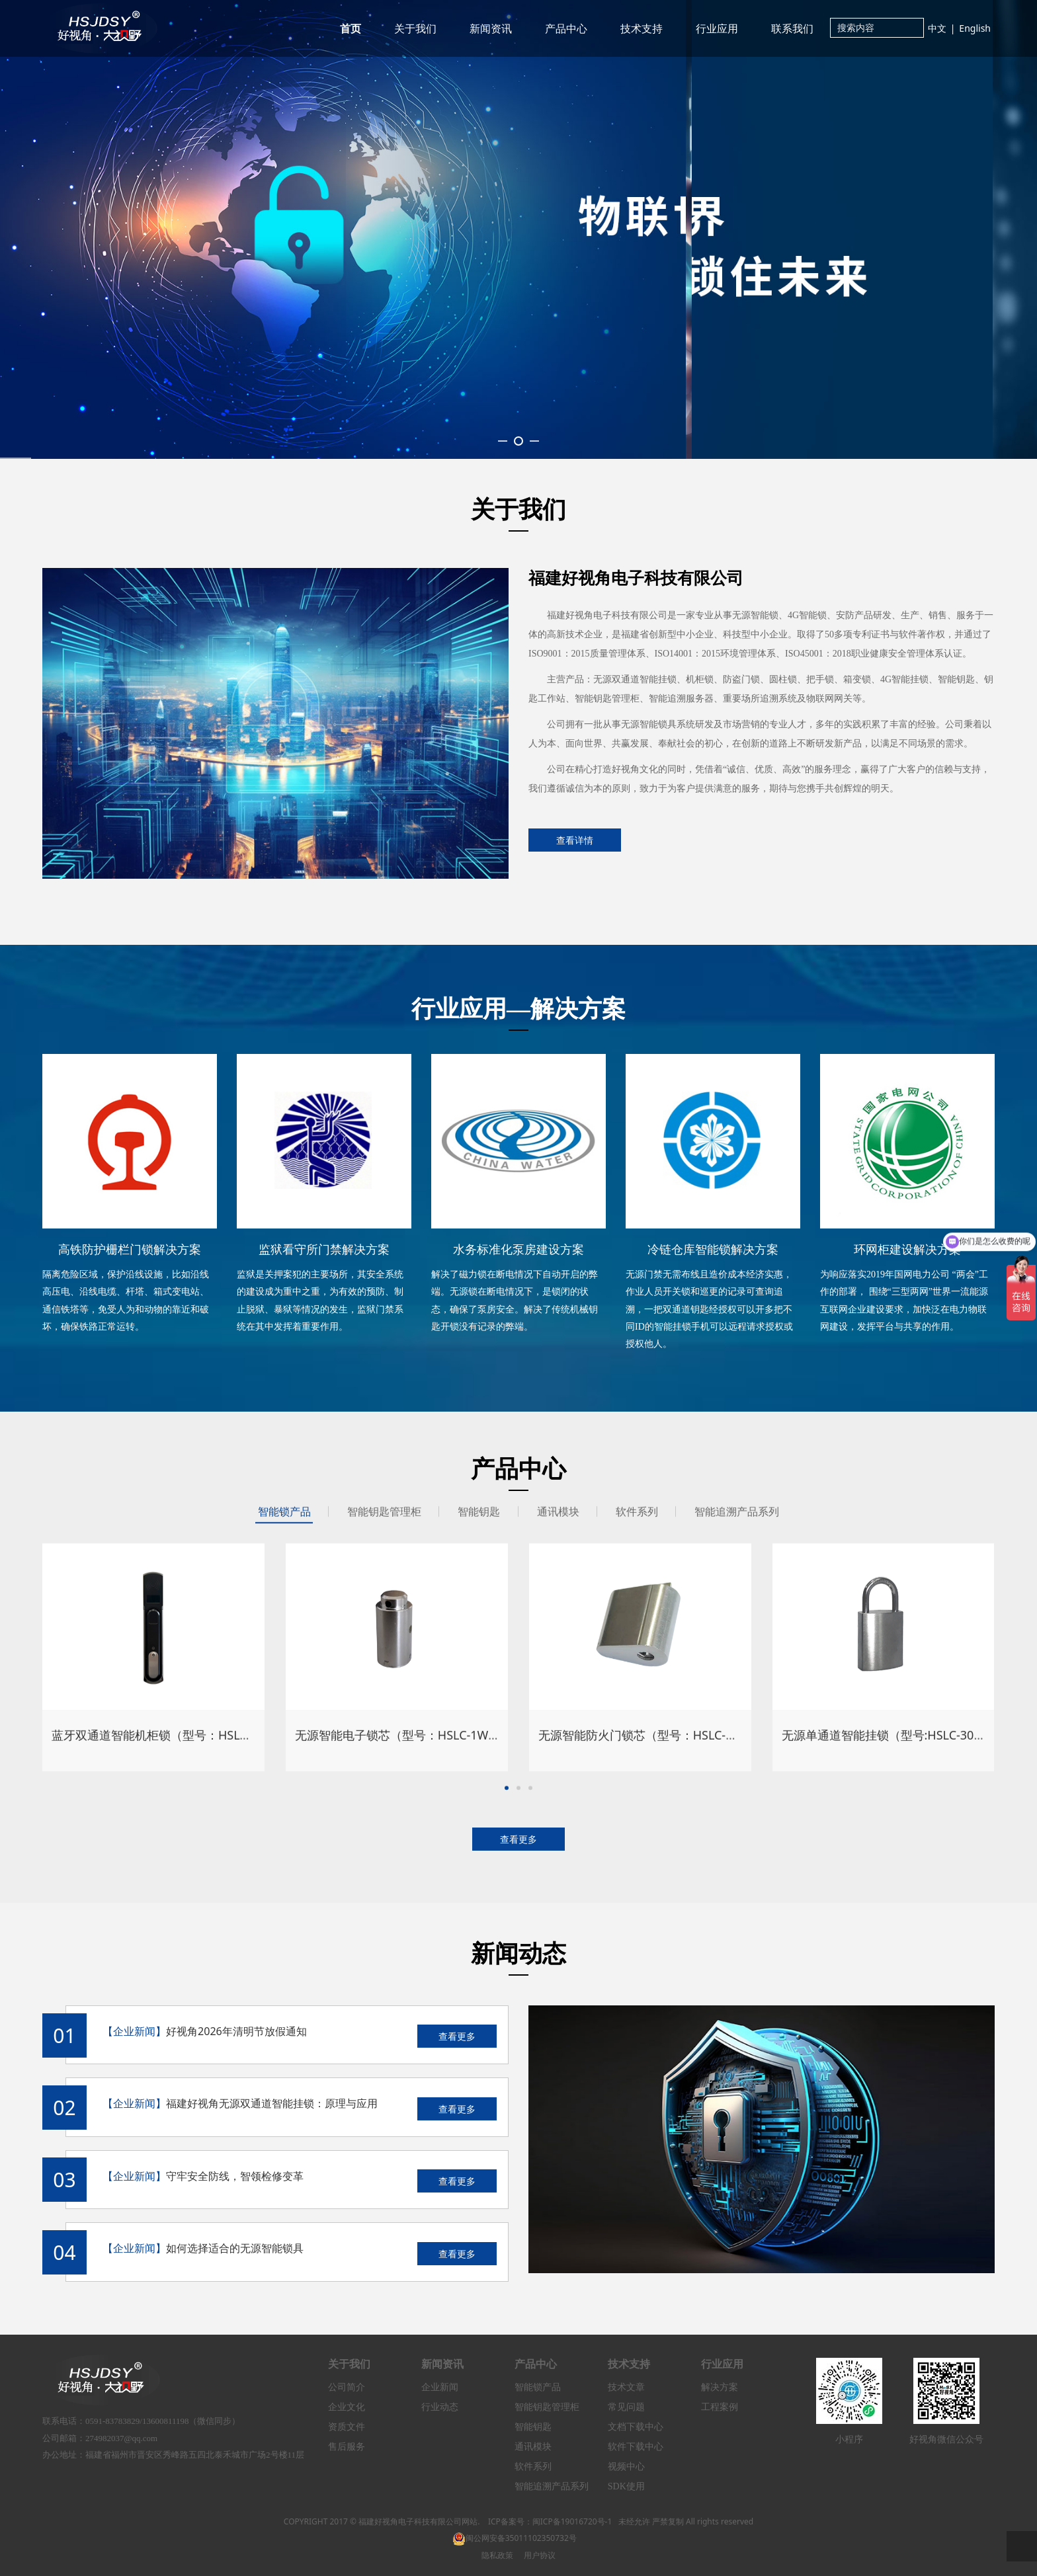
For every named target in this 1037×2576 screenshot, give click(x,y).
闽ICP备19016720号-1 (572, 2521)
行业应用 (717, 28)
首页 (350, 28)
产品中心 (566, 28)
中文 (937, 28)
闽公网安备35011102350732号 (514, 2538)
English (975, 28)
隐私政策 (497, 2555)
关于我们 (415, 28)
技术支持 (641, 28)
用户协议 (540, 2555)
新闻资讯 (491, 28)
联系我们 (792, 28)
